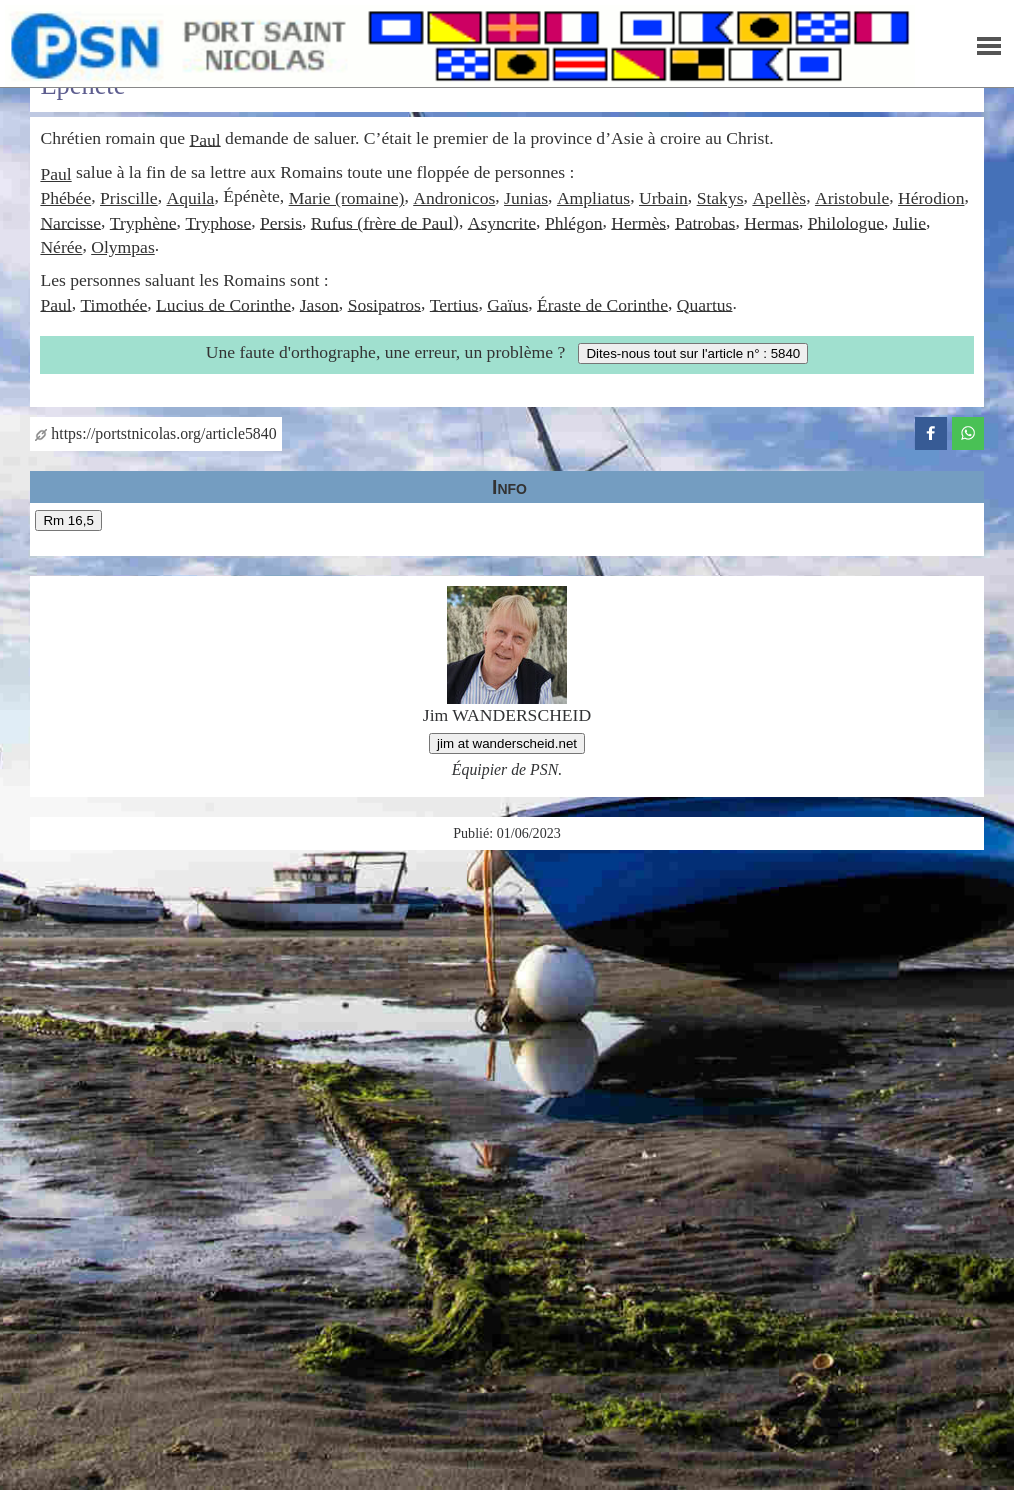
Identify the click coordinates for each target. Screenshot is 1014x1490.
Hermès (638, 222)
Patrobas (705, 222)
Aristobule (852, 198)
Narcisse (70, 222)
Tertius (454, 304)
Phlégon (574, 222)
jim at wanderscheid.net (507, 743)
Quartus (705, 304)
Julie (909, 222)
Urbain (663, 198)
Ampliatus (593, 198)
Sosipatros (384, 304)
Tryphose (218, 222)
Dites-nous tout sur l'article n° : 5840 (693, 353)
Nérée (61, 247)
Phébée (65, 198)
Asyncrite (502, 222)
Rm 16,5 (68, 520)
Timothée (113, 304)
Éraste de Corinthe (602, 304)
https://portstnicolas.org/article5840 (155, 433)
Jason (319, 304)
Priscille (129, 198)
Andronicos (454, 198)
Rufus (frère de (366, 222)
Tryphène (143, 222)
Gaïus (507, 304)
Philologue (846, 222)
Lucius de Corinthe (223, 304)
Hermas (771, 222)
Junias (526, 198)
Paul (204, 139)
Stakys (720, 198)
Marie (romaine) (347, 198)
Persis (281, 222)
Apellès (779, 198)
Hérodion (931, 198)
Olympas (123, 247)
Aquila (190, 198)
